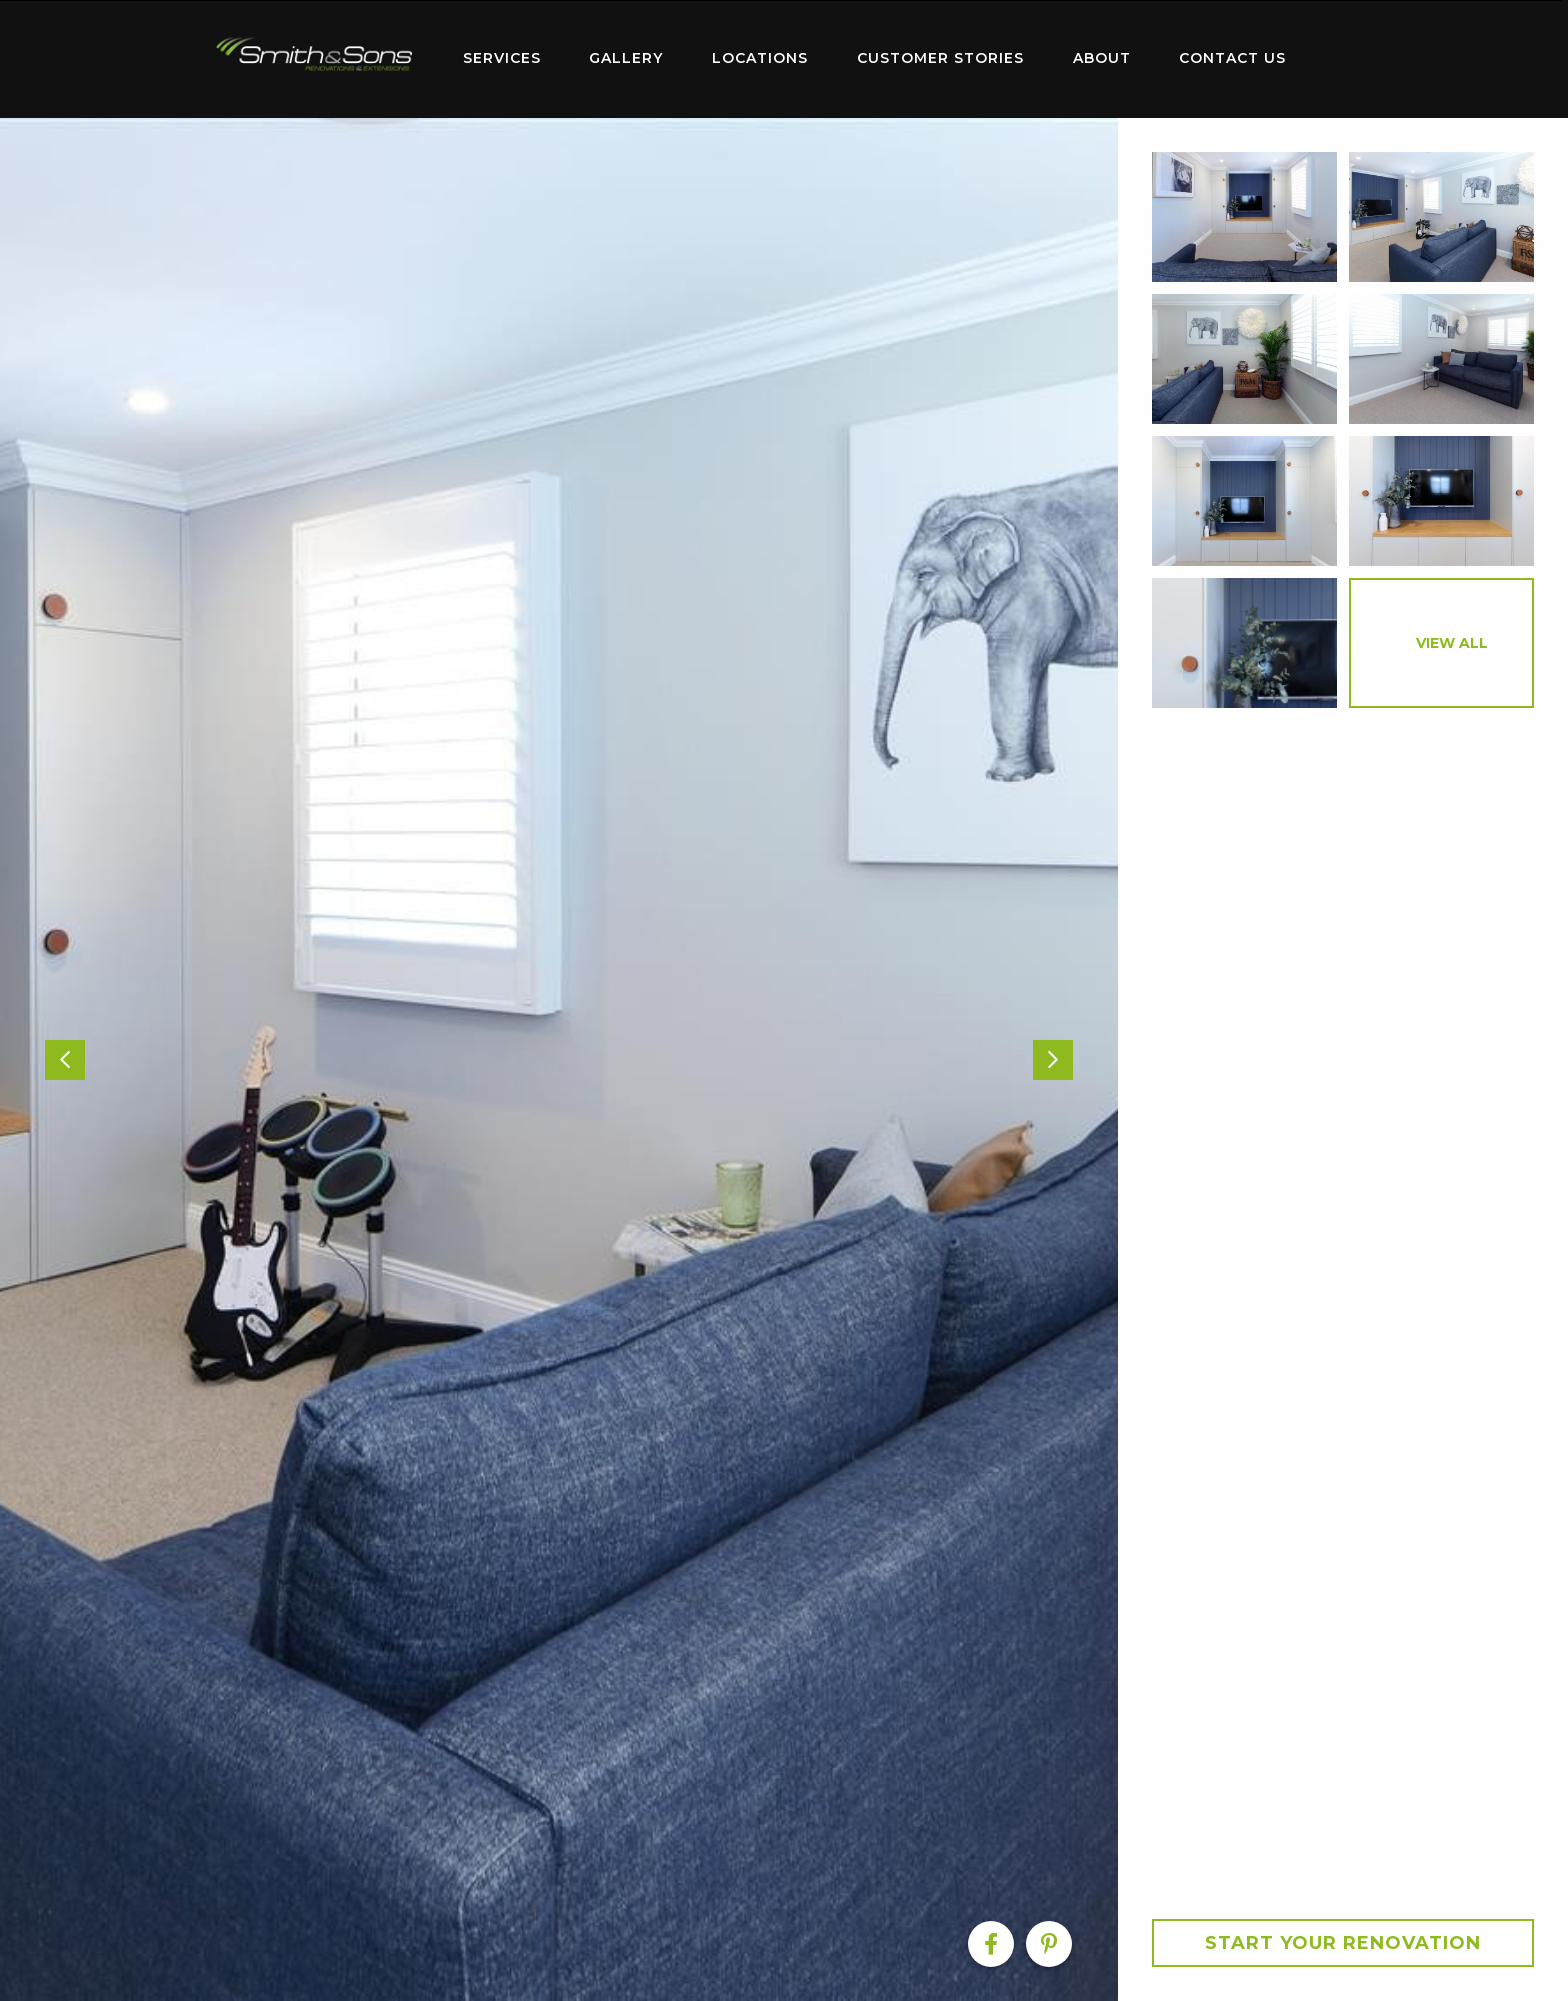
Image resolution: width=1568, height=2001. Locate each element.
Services (502, 58)
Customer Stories (940, 58)
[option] (559, 1059)
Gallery (626, 58)
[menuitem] (314, 59)
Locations (760, 58)
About (1102, 58)
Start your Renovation (1343, 1943)
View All (1452, 643)
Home (314, 54)
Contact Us (1232, 58)
